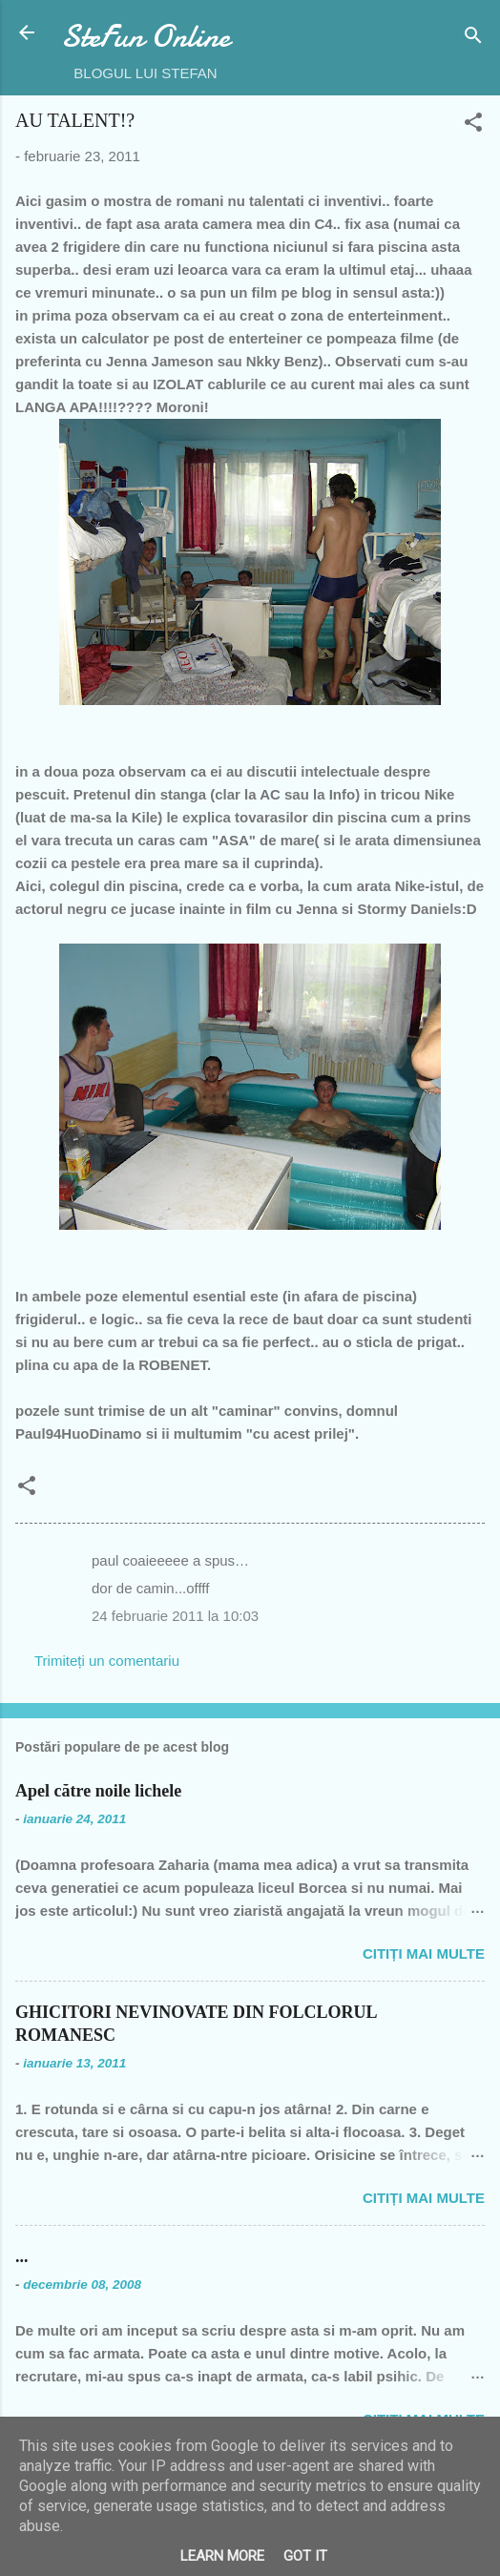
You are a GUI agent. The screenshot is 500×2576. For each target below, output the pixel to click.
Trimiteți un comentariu (106, 1660)
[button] (473, 125)
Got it (305, 2556)
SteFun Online (145, 36)
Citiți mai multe (424, 1953)
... (22, 2256)
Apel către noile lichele (98, 1790)
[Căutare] (473, 39)
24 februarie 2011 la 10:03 (175, 1616)
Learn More (222, 2556)
